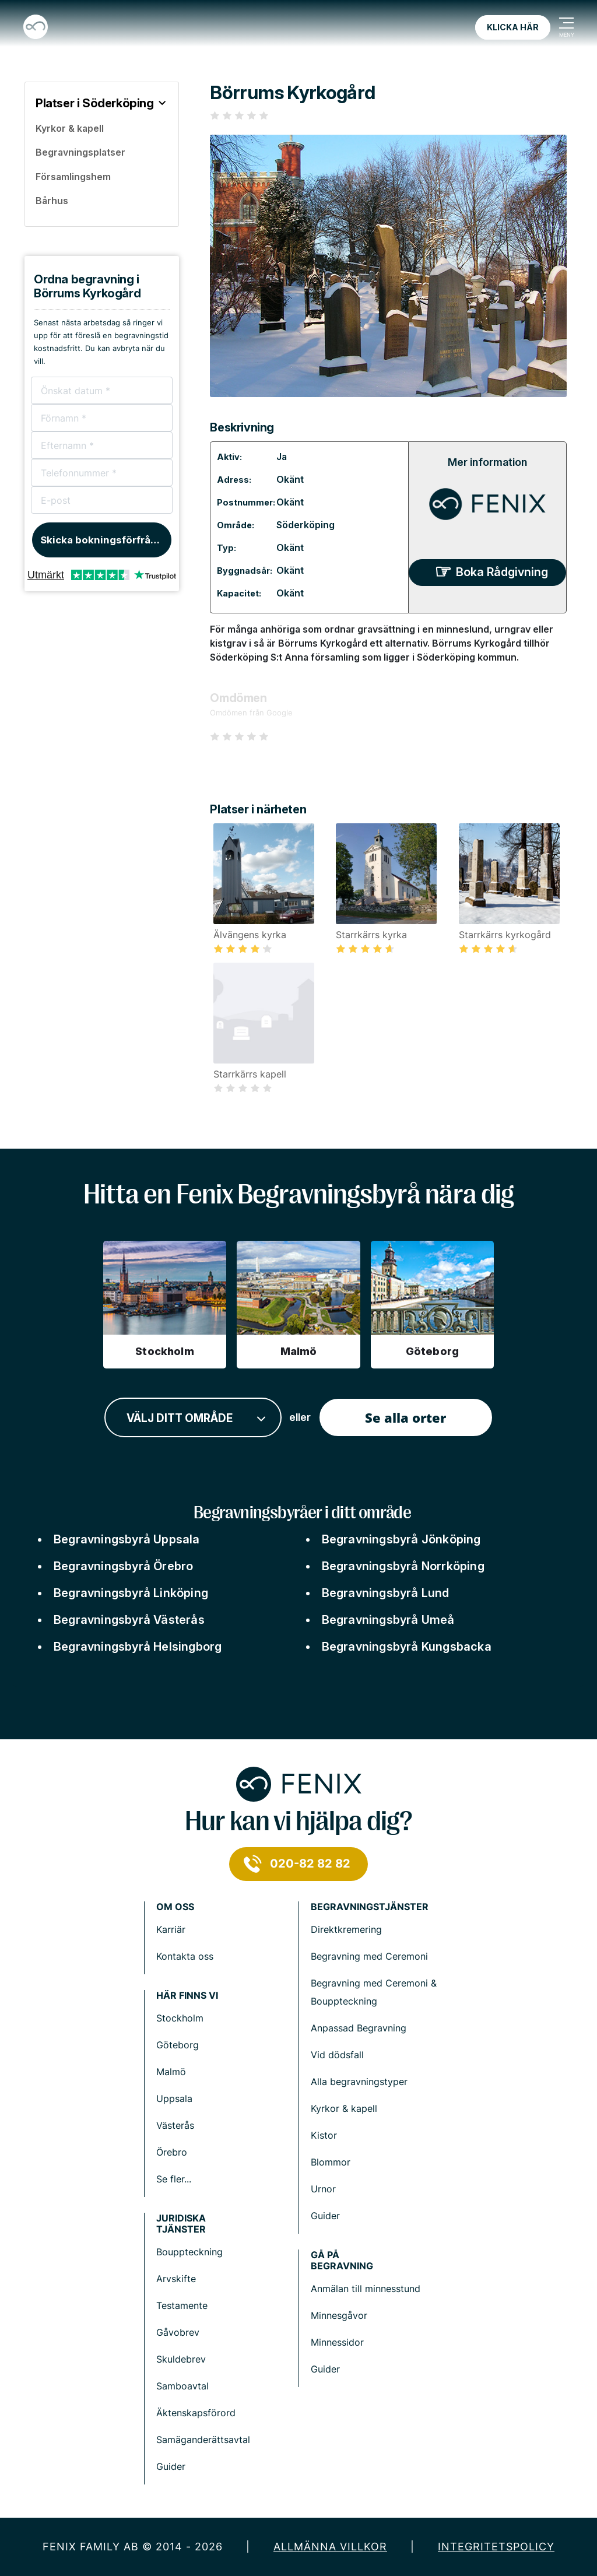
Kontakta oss (184, 1956)
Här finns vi (187, 1995)
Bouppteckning (189, 2252)
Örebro (171, 2152)
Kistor (324, 2135)
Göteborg (177, 2045)
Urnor (323, 2189)
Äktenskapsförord (196, 2413)
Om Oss (175, 1906)
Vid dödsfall (337, 2055)
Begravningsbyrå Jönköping (401, 1539)
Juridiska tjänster (181, 2224)
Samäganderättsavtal (203, 2439)
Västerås (175, 2125)
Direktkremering (346, 1929)
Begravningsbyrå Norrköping (403, 1566)
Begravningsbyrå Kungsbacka (406, 1647)
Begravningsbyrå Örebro (123, 1566)
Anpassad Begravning (358, 2028)
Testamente (182, 2305)
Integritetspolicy (496, 2546)
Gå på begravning (342, 2260)
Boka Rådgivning (502, 572)
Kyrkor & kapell (344, 2108)
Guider (325, 2215)
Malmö (171, 2071)
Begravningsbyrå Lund (385, 1593)
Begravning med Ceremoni (369, 1956)
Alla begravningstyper (359, 2081)
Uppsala (174, 2098)
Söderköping (305, 525)
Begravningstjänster (370, 1906)
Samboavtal (182, 2386)
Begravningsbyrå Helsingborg (138, 1647)
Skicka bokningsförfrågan (104, 540)
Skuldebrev (181, 2359)
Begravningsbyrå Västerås (129, 1620)
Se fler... (173, 2179)
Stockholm (179, 2018)
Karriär (170, 1929)
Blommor (330, 2162)
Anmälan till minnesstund (365, 2288)
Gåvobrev (177, 2332)
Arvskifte (176, 2278)
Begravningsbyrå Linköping (131, 1593)
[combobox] (193, 1418)
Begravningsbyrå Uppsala (127, 1539)
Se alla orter (405, 1417)
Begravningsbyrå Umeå (388, 1620)
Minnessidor (337, 2342)
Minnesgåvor (339, 2315)
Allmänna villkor (330, 2546)
